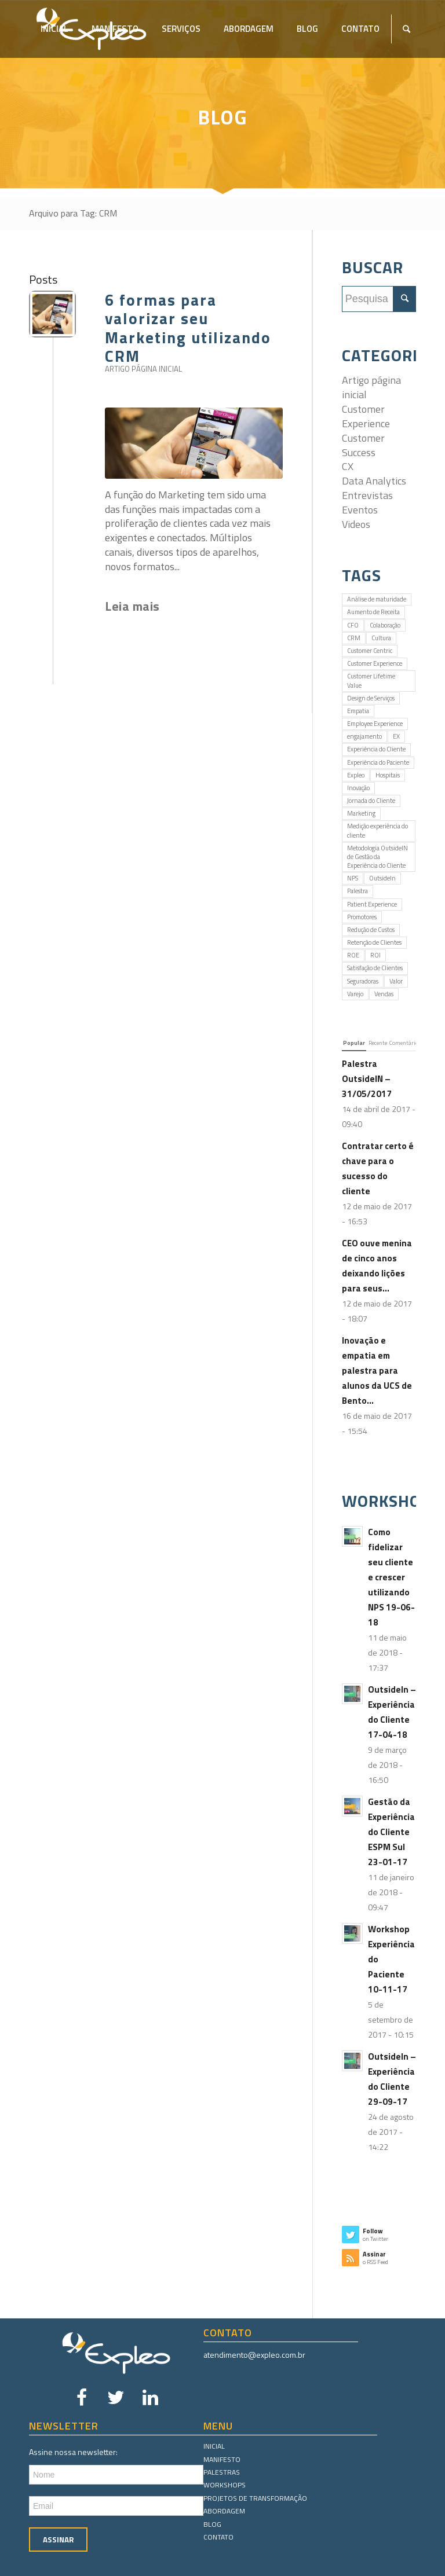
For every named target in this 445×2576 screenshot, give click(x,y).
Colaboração (385, 625)
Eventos (360, 510)
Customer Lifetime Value (371, 680)
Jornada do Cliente (371, 800)
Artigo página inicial (143, 369)
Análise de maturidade (376, 599)
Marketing (361, 813)
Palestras (221, 2472)
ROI (375, 955)
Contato (218, 2536)
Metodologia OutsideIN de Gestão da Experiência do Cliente (377, 856)
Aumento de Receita (373, 612)
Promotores (362, 917)
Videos (356, 524)
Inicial (214, 2446)
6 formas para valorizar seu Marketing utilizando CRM (188, 328)
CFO (353, 625)
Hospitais (387, 775)
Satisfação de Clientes (375, 968)
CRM (353, 638)
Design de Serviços (371, 698)
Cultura (381, 638)
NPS (352, 878)
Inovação (358, 787)
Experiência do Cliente (376, 749)
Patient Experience (372, 904)
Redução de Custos (371, 929)
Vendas (383, 994)
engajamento (364, 736)
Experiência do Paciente (378, 762)
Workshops (224, 2484)
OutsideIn (382, 878)
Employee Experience (375, 723)
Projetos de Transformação (255, 2498)
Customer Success (363, 445)
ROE (353, 955)
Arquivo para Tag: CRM (73, 213)
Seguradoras (362, 981)
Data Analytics (374, 481)
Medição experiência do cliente (377, 830)
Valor (396, 981)
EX (396, 736)
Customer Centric (369, 650)
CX (347, 466)
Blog (212, 2524)
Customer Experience (366, 416)
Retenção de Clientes (374, 942)
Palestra (357, 891)
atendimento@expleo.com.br (254, 2355)
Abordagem (224, 2510)
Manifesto (221, 2459)
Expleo (355, 775)
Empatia (358, 710)
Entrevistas (367, 495)
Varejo (355, 994)
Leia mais (132, 606)
